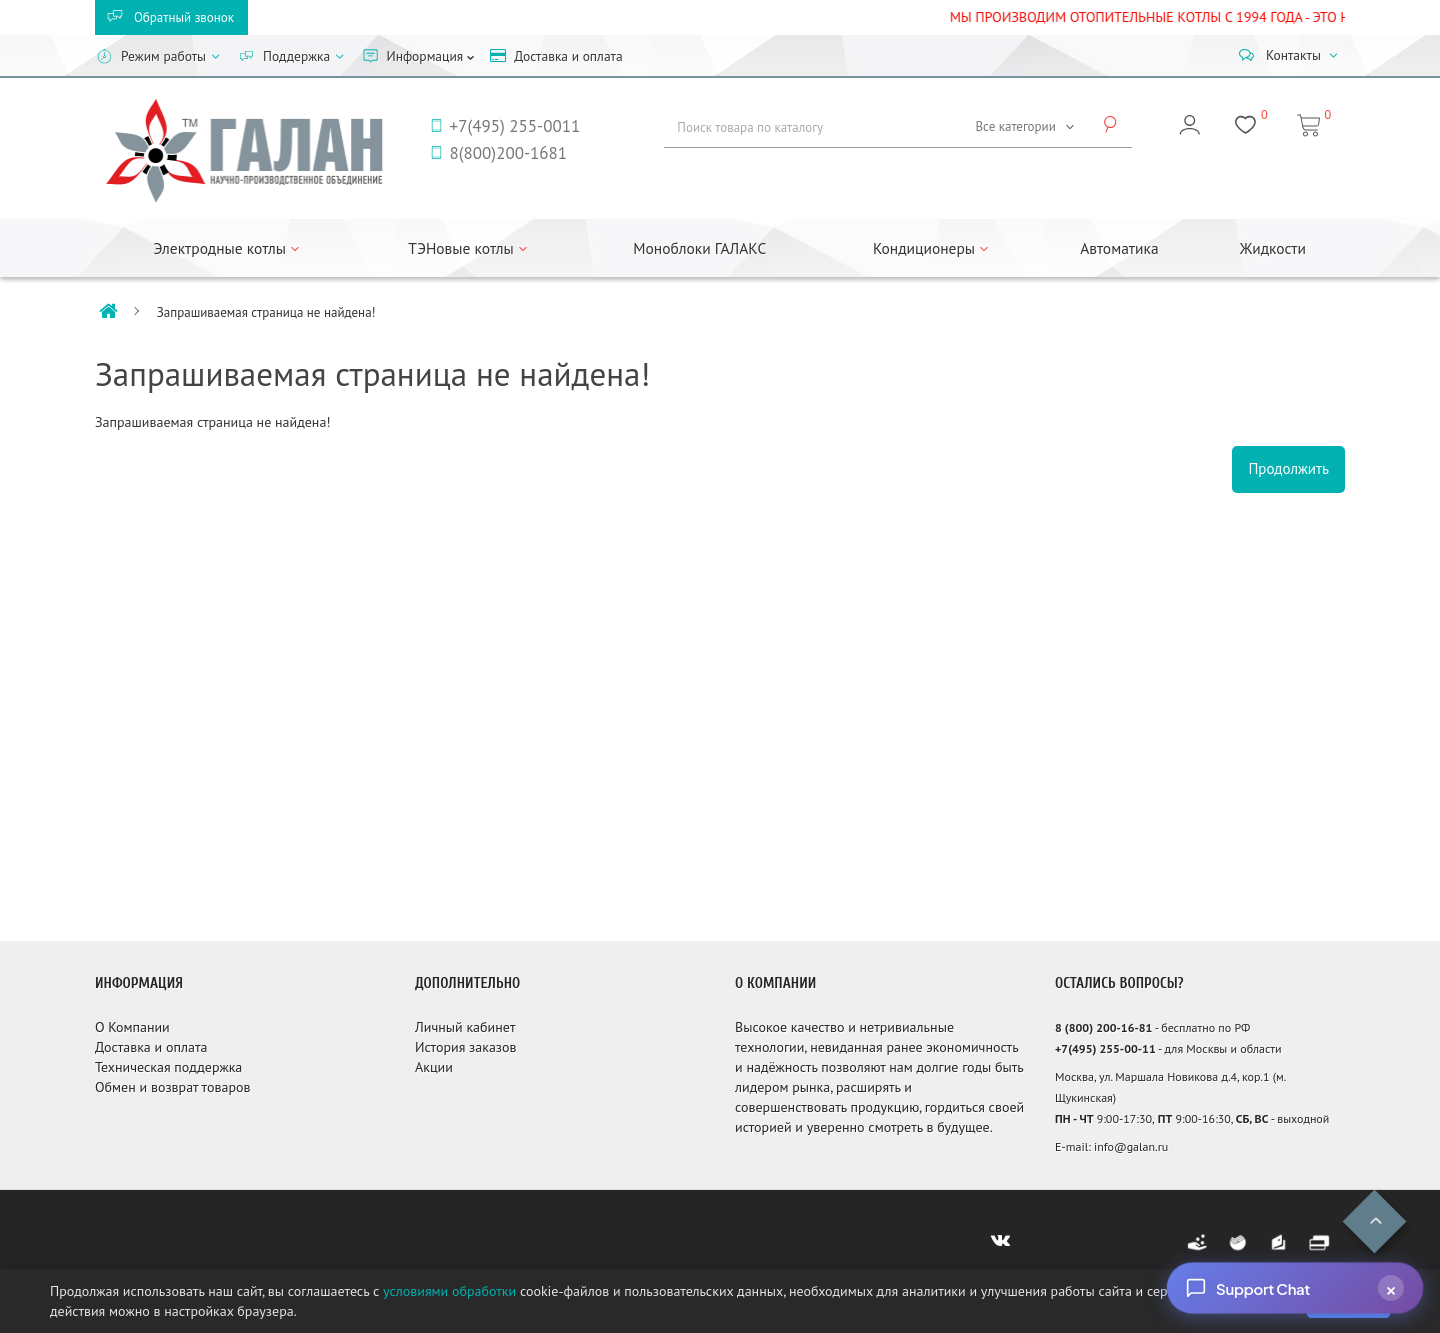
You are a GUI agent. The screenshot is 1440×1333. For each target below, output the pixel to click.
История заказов (466, 1047)
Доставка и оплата (151, 1047)
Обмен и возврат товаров (172, 1087)
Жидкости (1273, 248)
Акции (434, 1067)
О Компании (132, 1027)
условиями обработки (449, 1291)
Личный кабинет (465, 1027)
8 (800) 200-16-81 (1103, 1027)
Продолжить (1288, 468)
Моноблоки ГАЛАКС (699, 248)
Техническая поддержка (168, 1067)
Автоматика (1119, 248)
